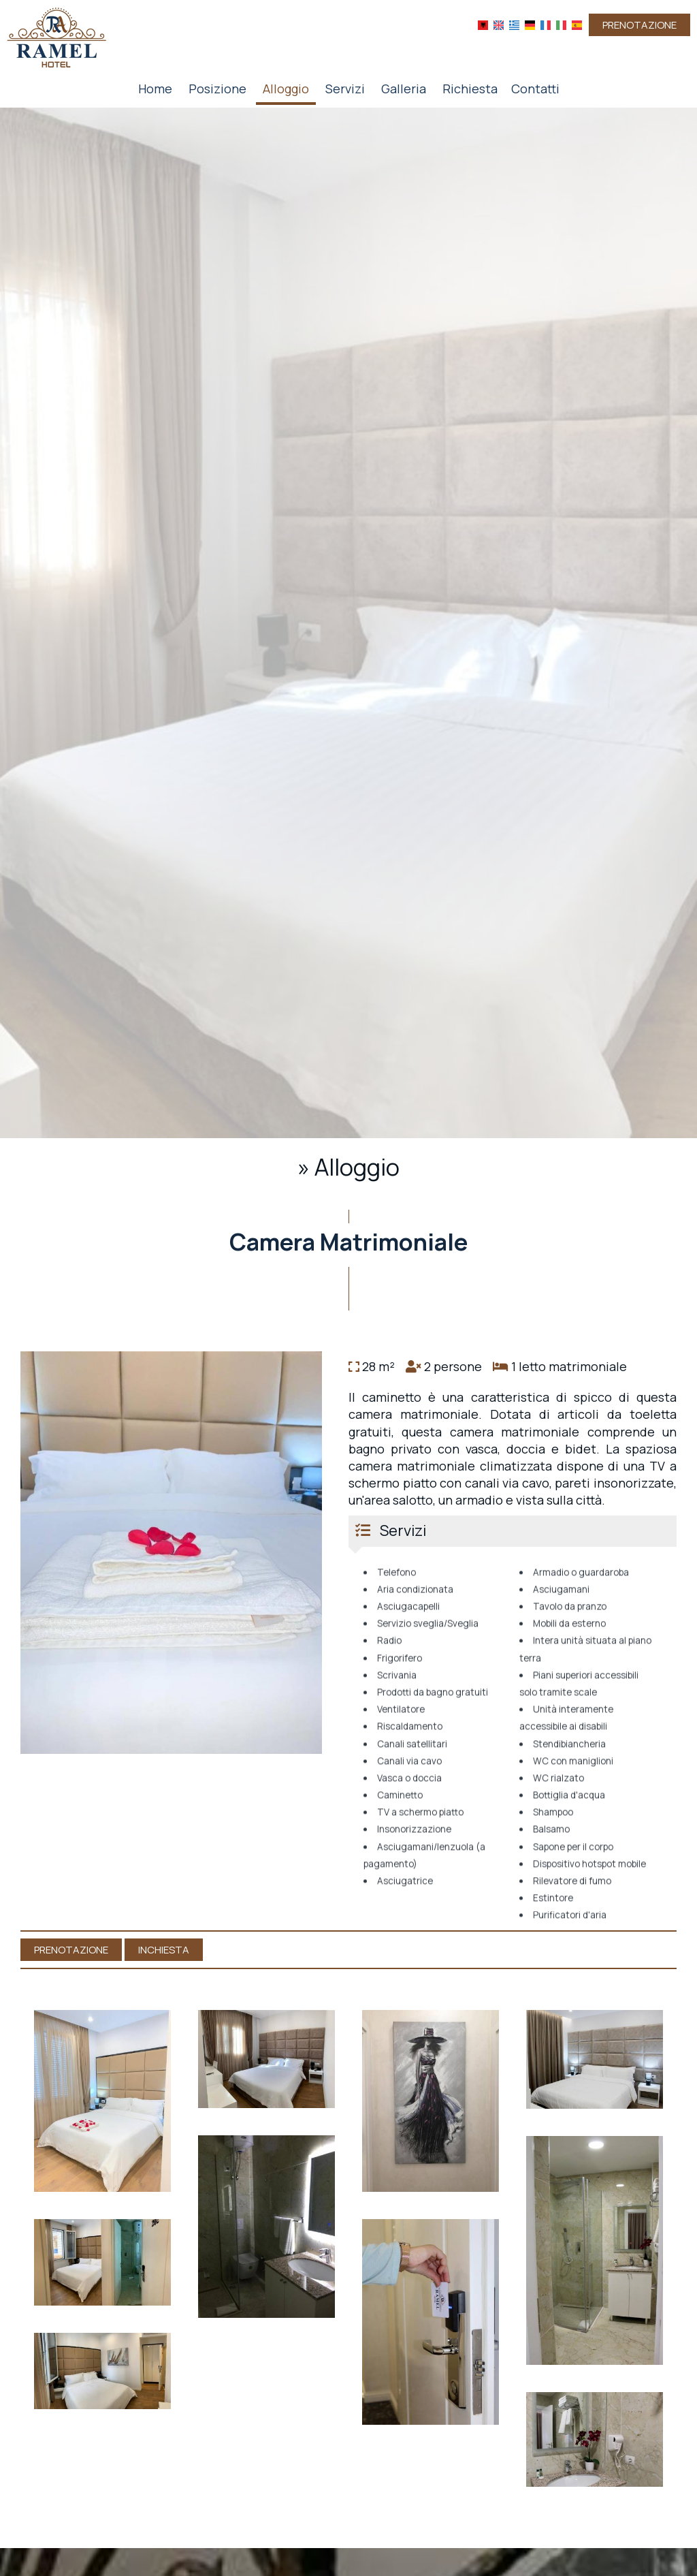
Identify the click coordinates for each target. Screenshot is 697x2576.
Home (155, 88)
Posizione (217, 88)
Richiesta (470, 88)
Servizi (345, 88)
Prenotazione (639, 25)
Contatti (535, 88)
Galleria (403, 88)
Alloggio (286, 88)
